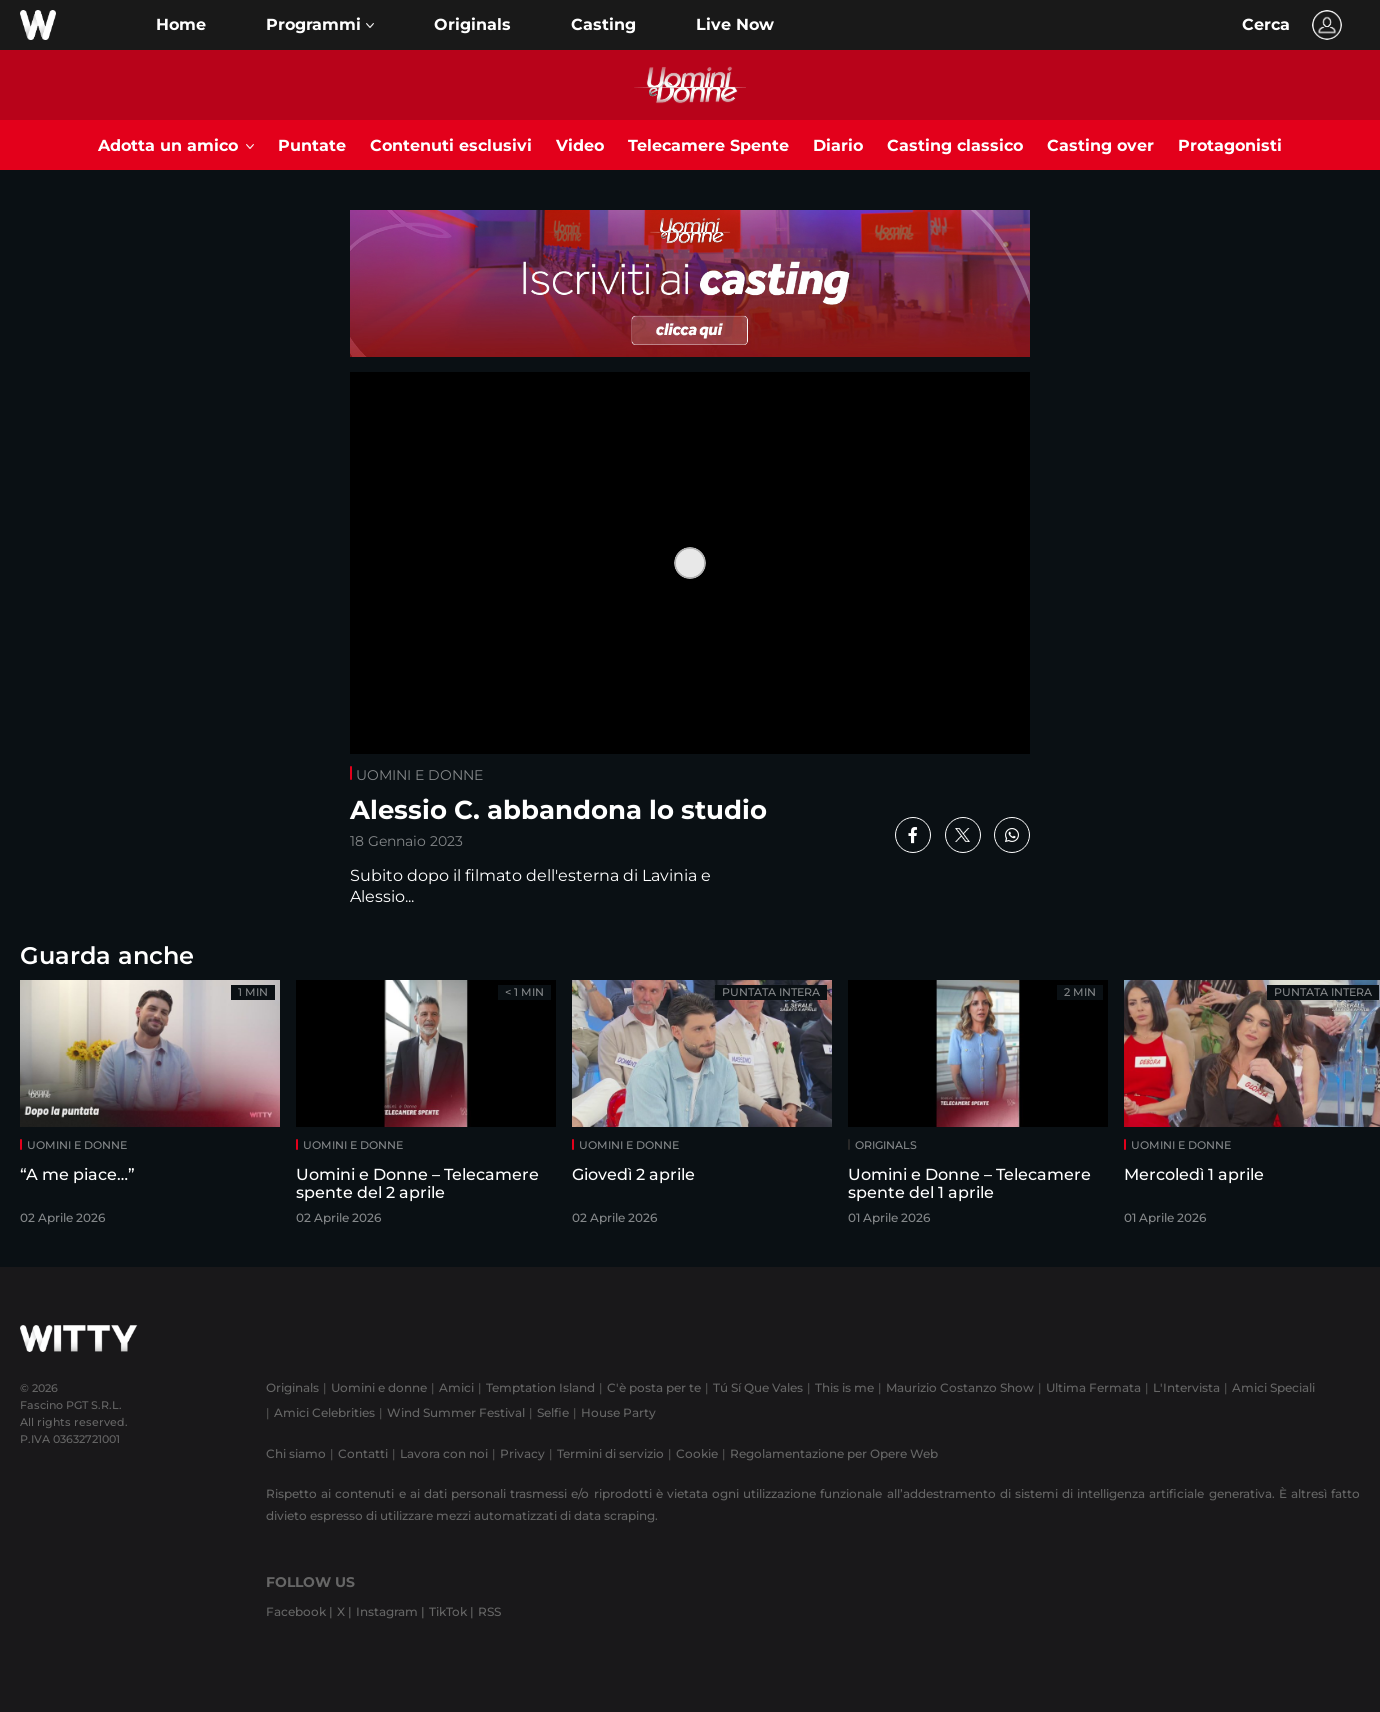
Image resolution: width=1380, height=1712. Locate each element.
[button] (320, 25)
